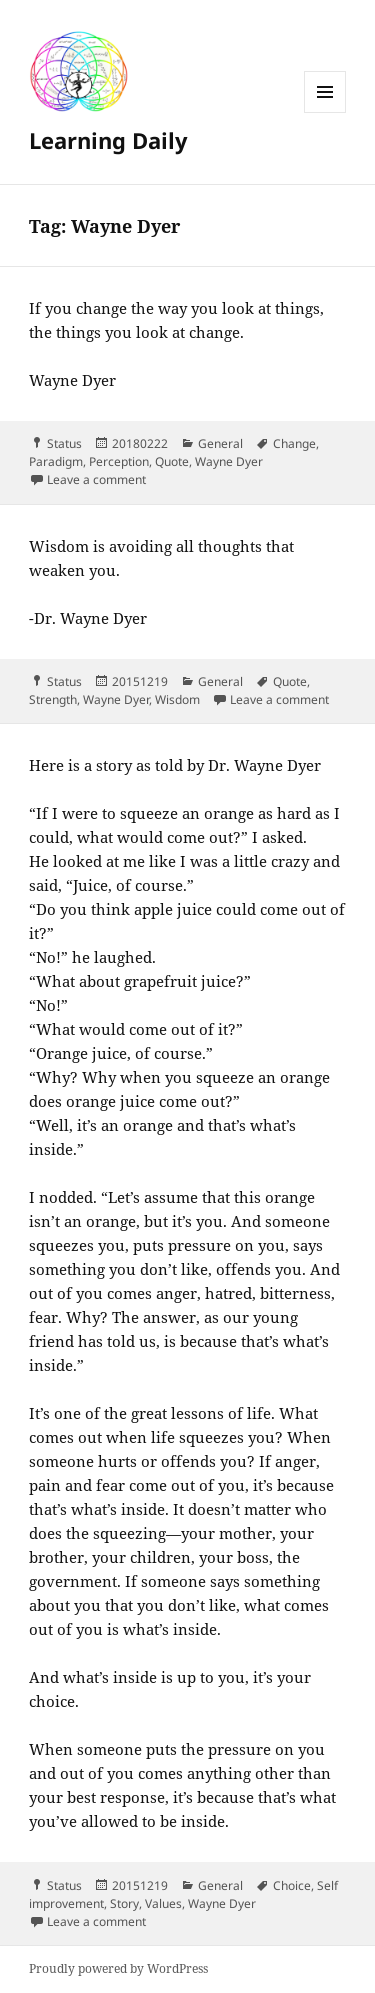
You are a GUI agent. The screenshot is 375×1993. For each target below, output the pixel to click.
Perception (119, 461)
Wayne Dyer (229, 461)
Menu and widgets (325, 112)
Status (64, 443)
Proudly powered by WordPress (118, 1968)
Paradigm (56, 461)
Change (294, 443)
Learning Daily (108, 140)
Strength (53, 699)
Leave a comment (96, 479)
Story (124, 1903)
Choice (292, 1885)
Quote (172, 461)
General (220, 443)
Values (163, 1903)
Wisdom (177, 699)
